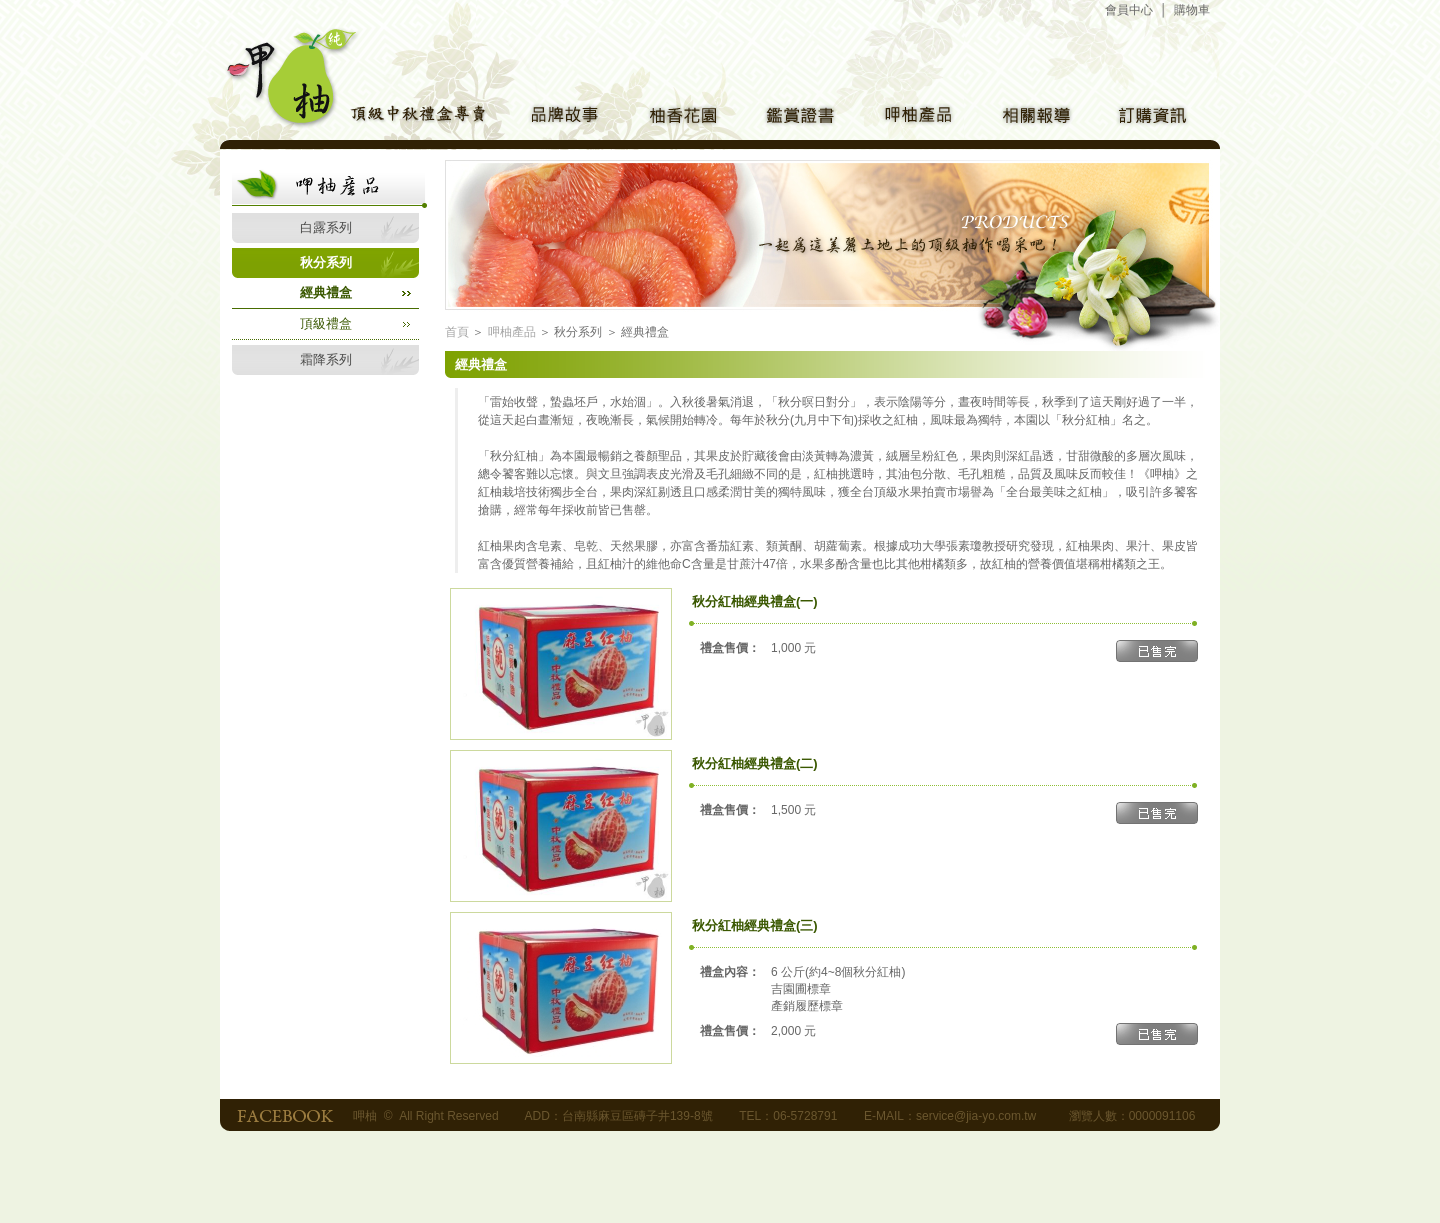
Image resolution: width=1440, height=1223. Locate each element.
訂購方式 (1151, 118)
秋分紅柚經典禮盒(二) (755, 763)
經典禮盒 (326, 292)
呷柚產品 (915, 118)
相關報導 (1033, 118)
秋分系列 (326, 262)
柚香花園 (679, 118)
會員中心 (1129, 10)
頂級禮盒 (326, 323)
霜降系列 (326, 359)
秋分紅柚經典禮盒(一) (755, 601)
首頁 (457, 332)
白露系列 (326, 227)
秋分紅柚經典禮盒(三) (755, 925)
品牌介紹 (561, 118)
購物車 (1192, 10)
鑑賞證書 (797, 118)
